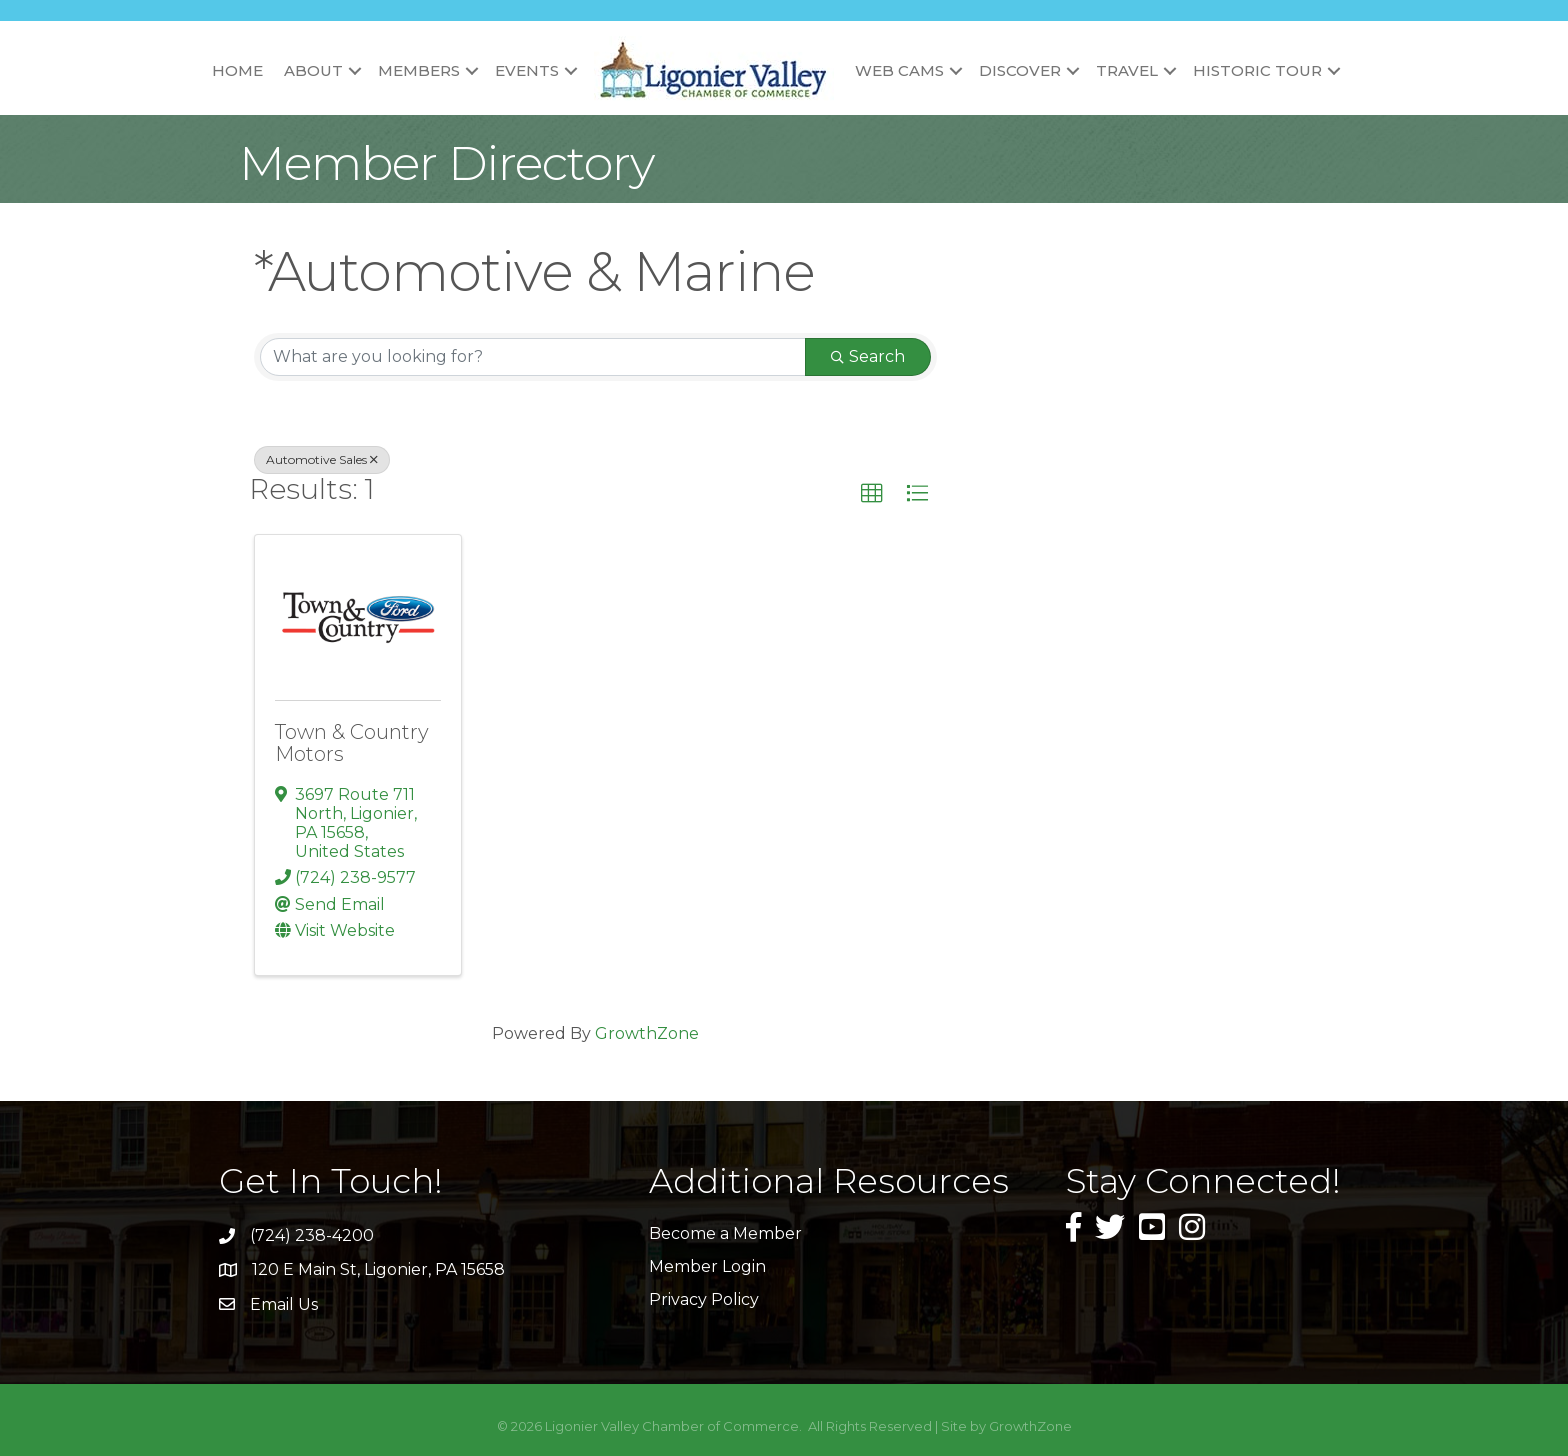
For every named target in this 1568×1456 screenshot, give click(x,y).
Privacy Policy (704, 1299)
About (313, 70)
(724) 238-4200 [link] (312, 1235)
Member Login (707, 1266)
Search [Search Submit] (868, 356)
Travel (1127, 70)
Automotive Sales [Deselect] (322, 459)
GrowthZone (647, 1033)
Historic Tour (1257, 70)
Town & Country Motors (352, 743)
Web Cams (899, 70)
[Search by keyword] (533, 357)
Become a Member (725, 1233)
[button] (872, 494)
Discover (1020, 70)
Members (419, 70)
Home (237, 70)
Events (527, 70)
